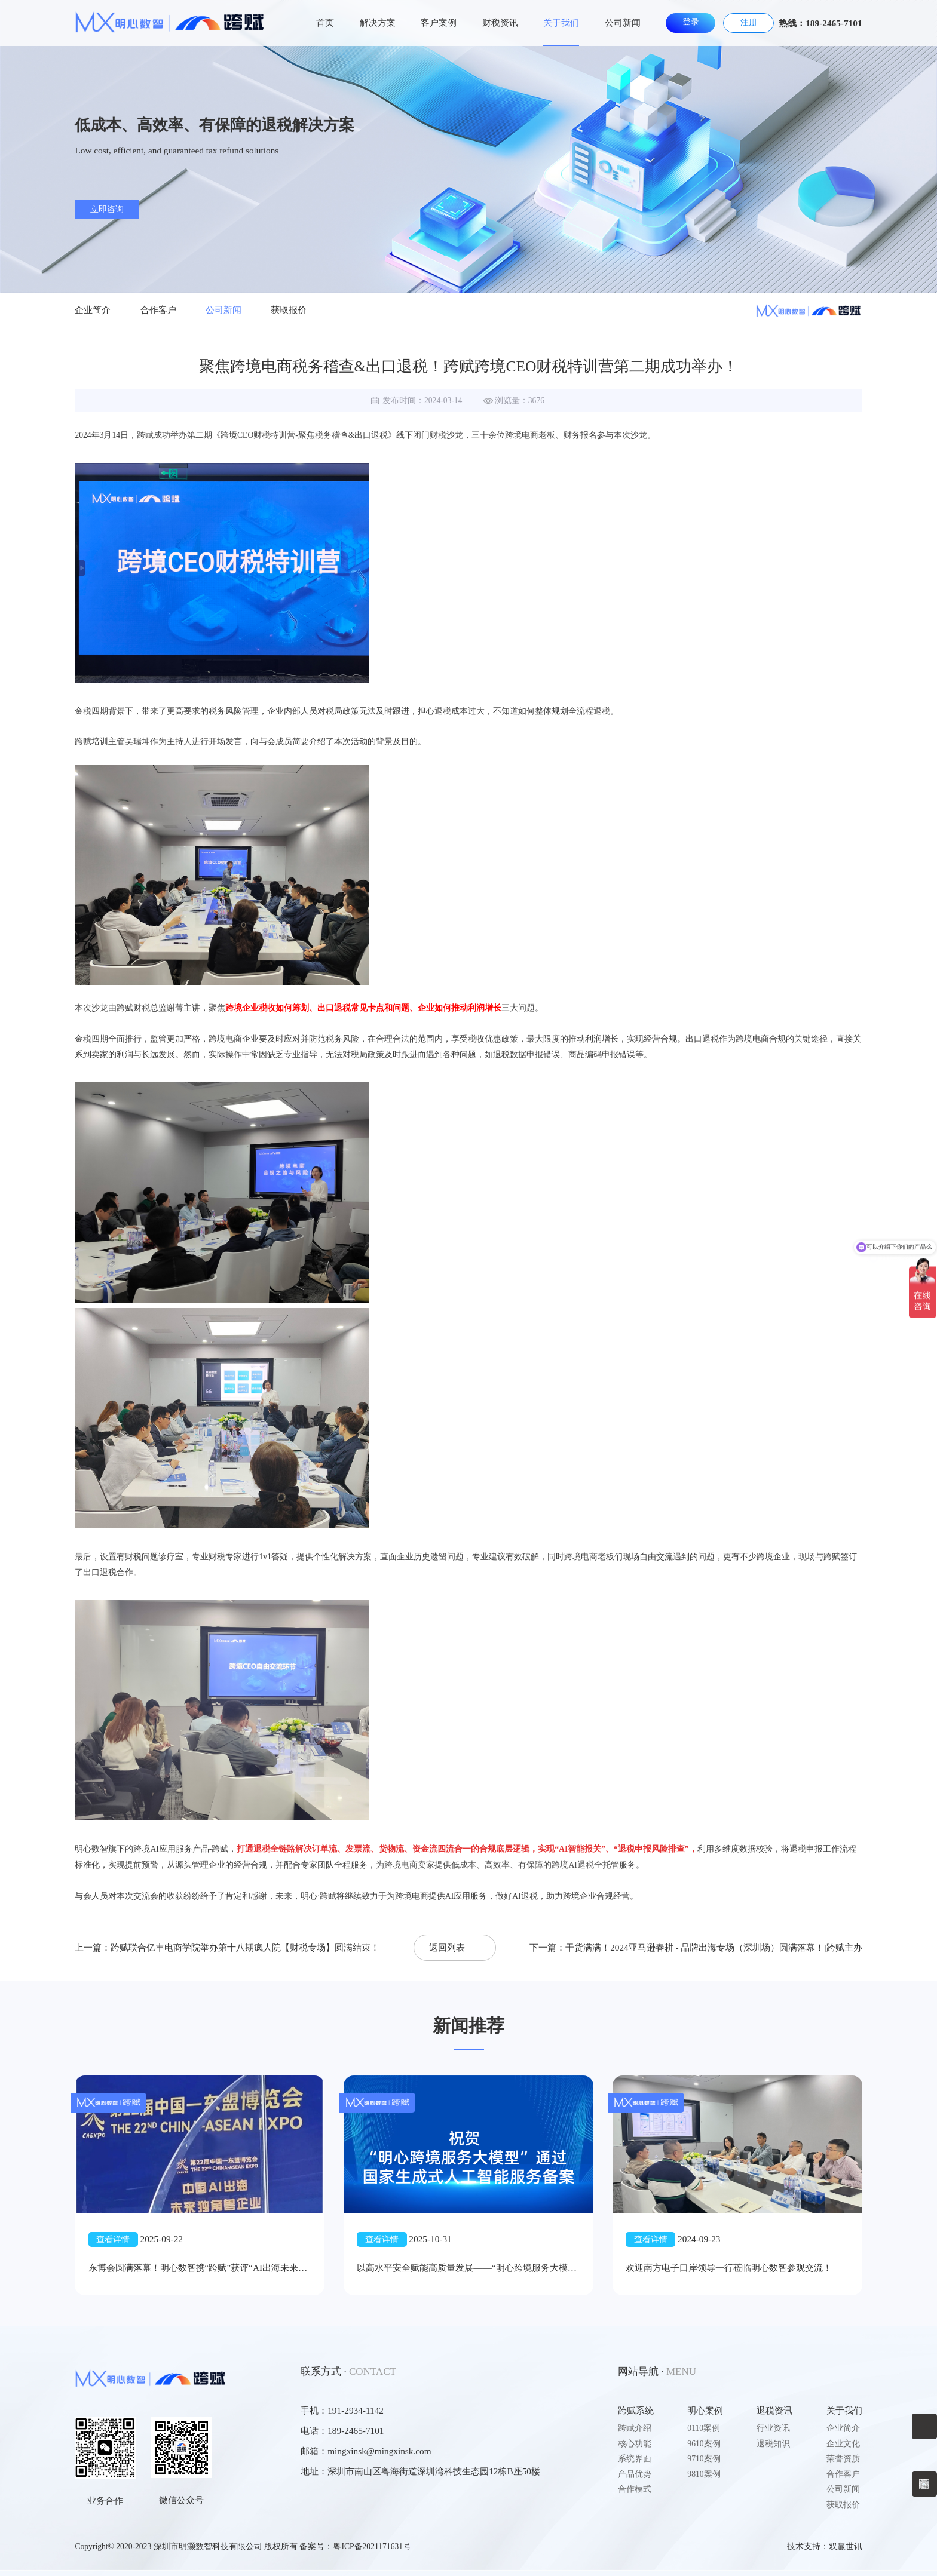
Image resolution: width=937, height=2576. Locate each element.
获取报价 (289, 310)
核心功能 (634, 2443)
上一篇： (227, 1947)
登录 (690, 21)
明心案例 (705, 2410)
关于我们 (561, 22)
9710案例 (703, 2458)
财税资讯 (500, 22)
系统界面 (634, 2458)
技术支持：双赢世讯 (824, 2546)
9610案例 (703, 2443)
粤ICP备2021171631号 (372, 2546)
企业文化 (843, 2443)
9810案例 (703, 2474)
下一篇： (695, 1947)
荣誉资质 (843, 2458)
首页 (325, 22)
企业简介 (93, 310)
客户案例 (439, 22)
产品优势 (634, 2474)
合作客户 (158, 310)
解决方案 (378, 22)
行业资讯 (773, 2428)
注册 (748, 22)
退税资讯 (774, 2410)
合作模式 (634, 2489)
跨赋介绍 (634, 2428)
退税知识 (773, 2443)
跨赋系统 (636, 2410)
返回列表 (447, 1947)
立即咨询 (107, 209)
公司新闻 (623, 22)
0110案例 (703, 2428)
